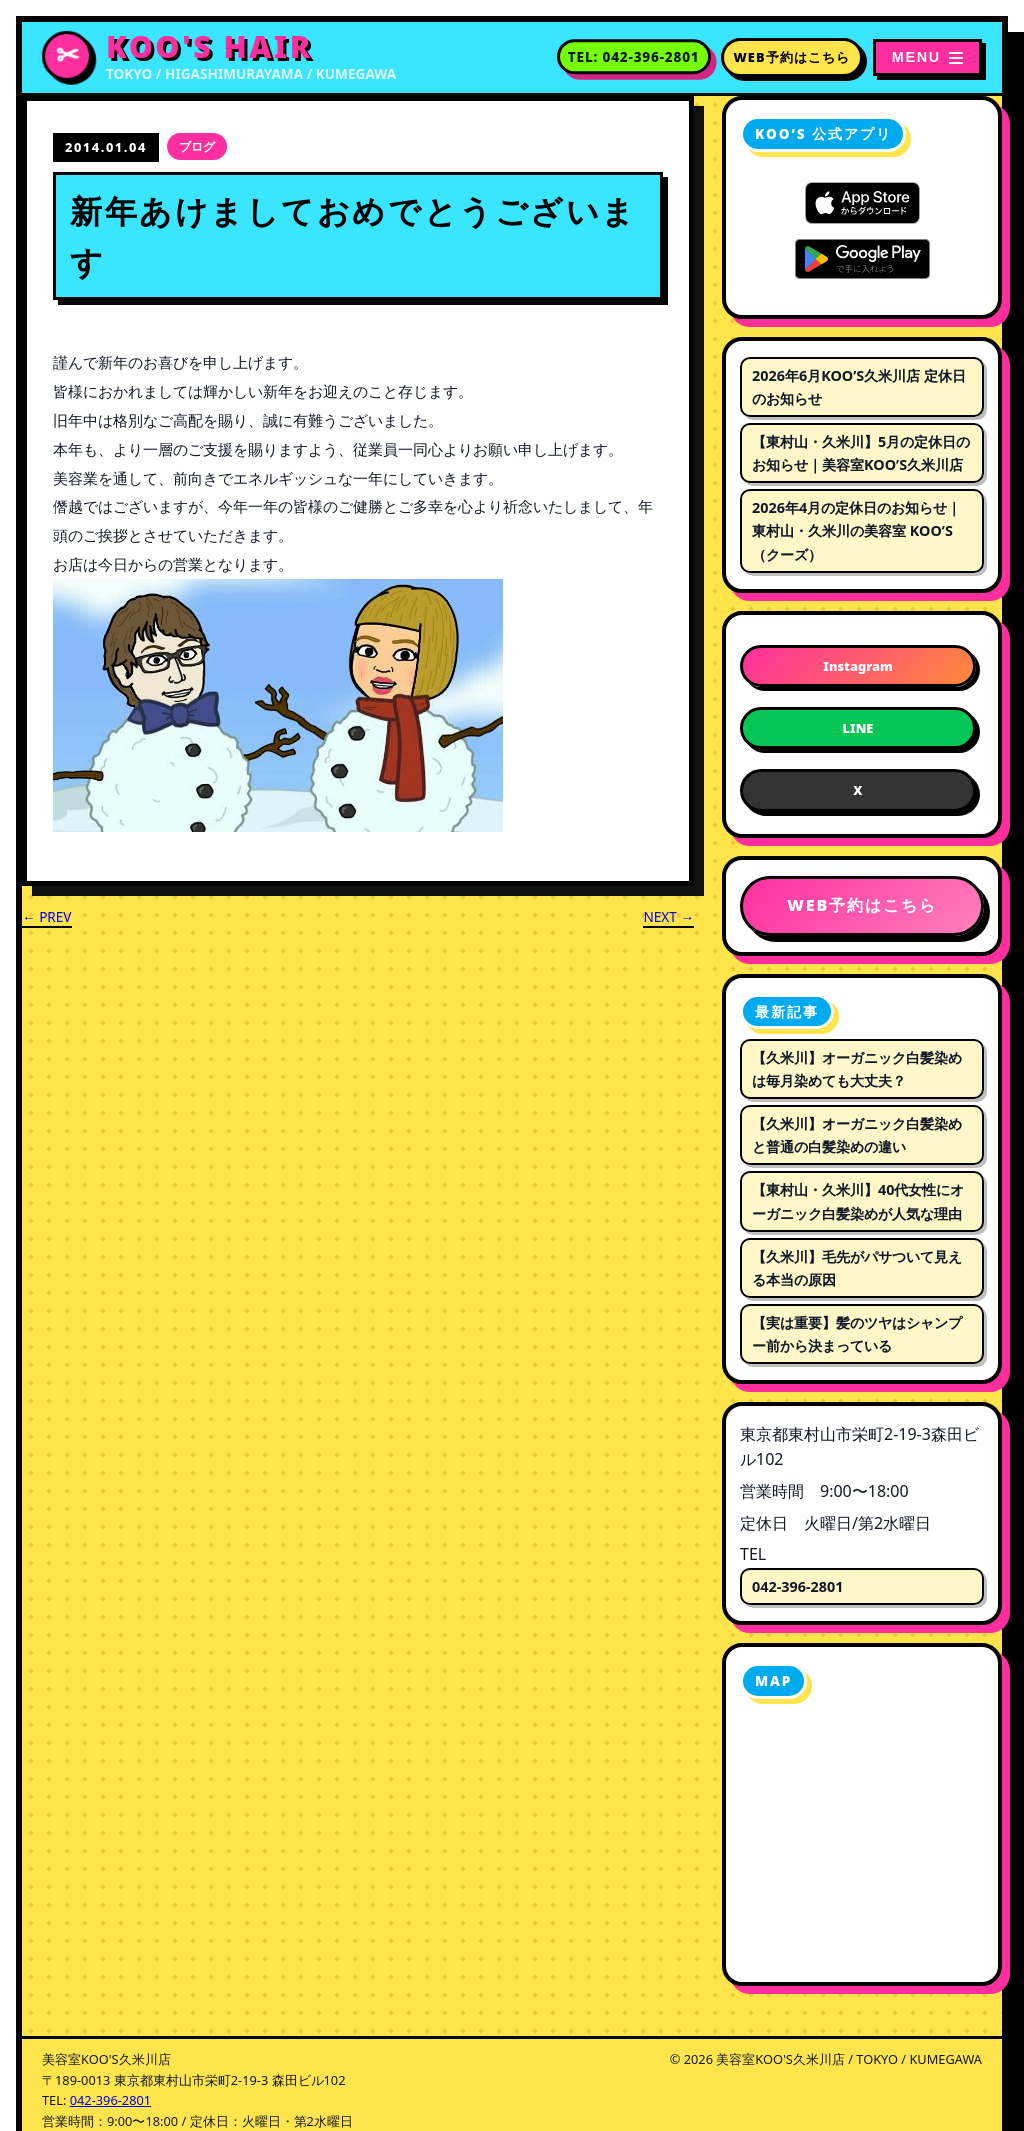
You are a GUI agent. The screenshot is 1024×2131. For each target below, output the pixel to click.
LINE (858, 728)
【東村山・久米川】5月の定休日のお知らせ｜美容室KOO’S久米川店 (861, 453)
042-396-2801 (798, 1586)
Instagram (857, 666)
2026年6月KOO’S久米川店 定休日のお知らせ (859, 387)
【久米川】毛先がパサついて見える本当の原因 (857, 1268)
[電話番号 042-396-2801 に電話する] (634, 57)
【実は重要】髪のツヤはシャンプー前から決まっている (857, 1334)
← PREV (47, 916)
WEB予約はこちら (792, 57)
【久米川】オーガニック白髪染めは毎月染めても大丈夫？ (857, 1069)
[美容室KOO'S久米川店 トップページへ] (219, 57)
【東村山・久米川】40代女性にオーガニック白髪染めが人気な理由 (858, 1201)
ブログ (197, 146)
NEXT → (668, 916)
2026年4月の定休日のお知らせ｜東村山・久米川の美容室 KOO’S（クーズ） (856, 530)
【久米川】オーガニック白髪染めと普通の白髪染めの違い (857, 1135)
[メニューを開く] (927, 57)
